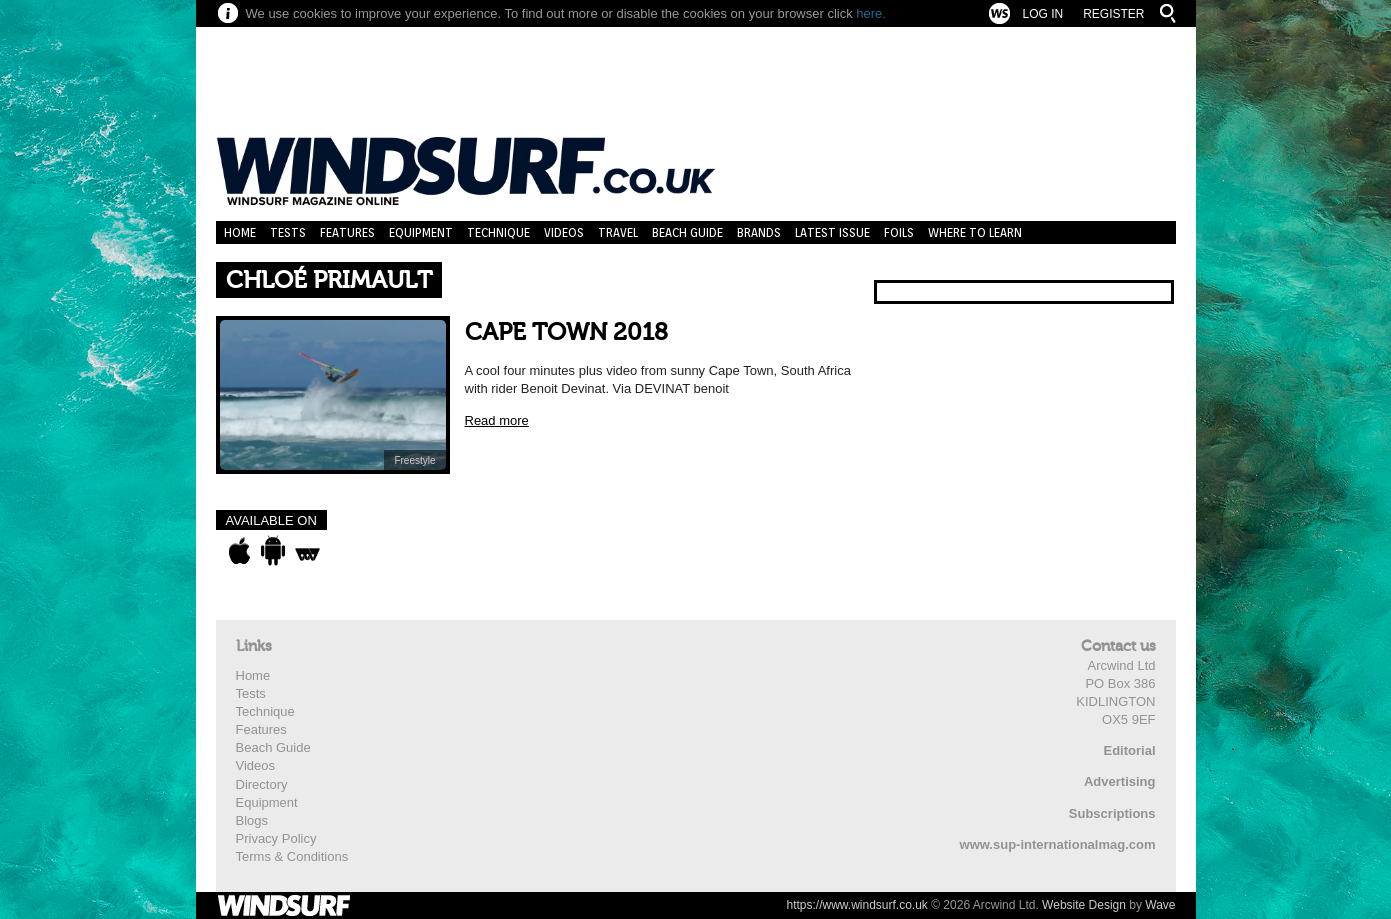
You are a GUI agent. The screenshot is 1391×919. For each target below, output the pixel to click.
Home (240, 232)
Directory (262, 784)
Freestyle (414, 460)
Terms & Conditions (292, 856)
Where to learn (975, 232)
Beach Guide (687, 232)
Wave (1160, 905)
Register (1113, 14)
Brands (759, 232)
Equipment (421, 232)
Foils (899, 232)
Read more (497, 420)
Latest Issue (832, 232)
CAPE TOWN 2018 (566, 332)
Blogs (252, 820)
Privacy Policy (276, 838)
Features (347, 232)
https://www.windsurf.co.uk (856, 905)
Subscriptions (1112, 813)
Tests (288, 232)
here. (871, 13)
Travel (618, 232)
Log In (1042, 14)
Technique (498, 232)
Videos (564, 232)
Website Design (1084, 905)
